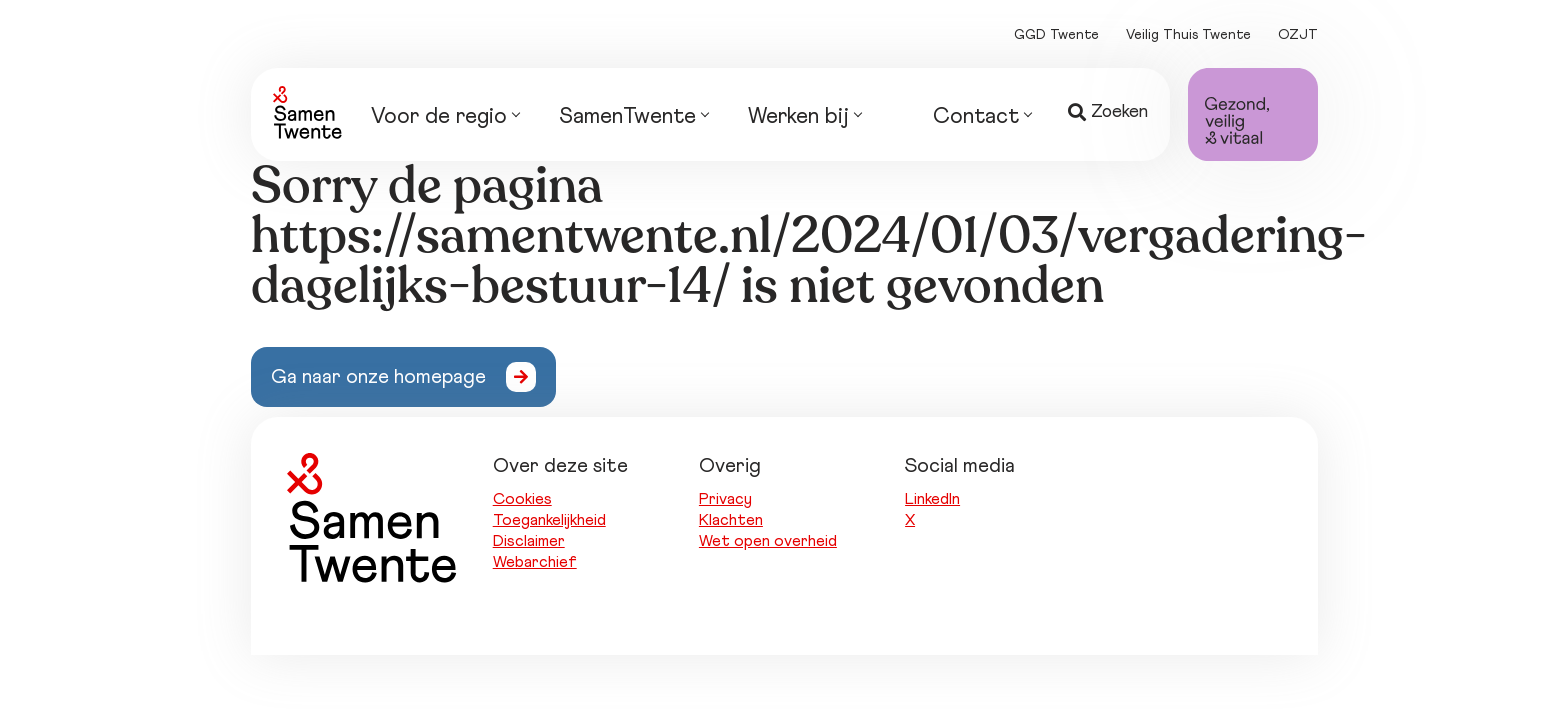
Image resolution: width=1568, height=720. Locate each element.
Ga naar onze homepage (378, 377)
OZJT (1298, 35)
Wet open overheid (768, 541)
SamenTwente (633, 118)
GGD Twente (1056, 35)
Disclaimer (529, 541)
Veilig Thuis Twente (1188, 35)
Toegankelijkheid (549, 520)
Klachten (731, 520)
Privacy (725, 499)
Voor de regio (445, 118)
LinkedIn (932, 499)
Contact (982, 118)
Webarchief (535, 562)
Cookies (522, 499)
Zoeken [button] (1108, 112)
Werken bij (804, 118)
